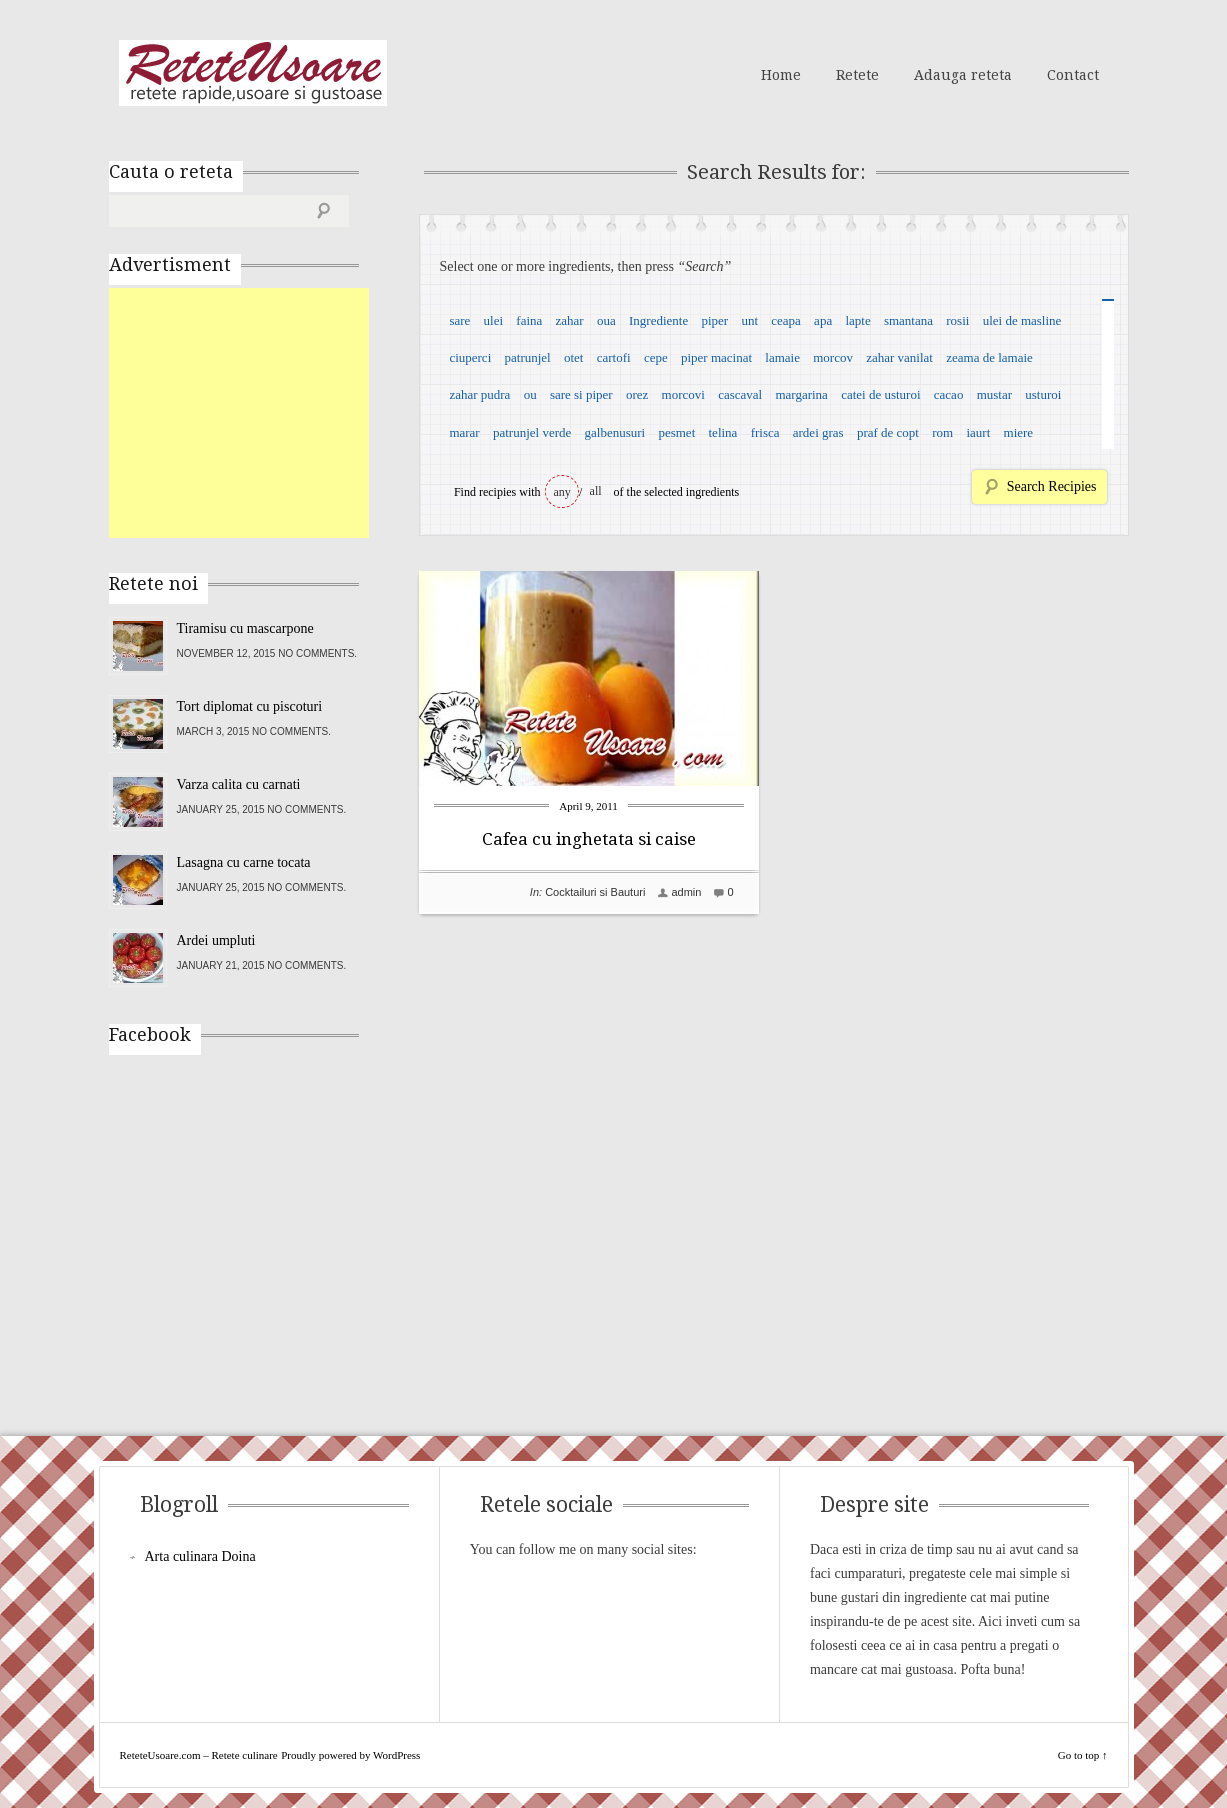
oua (606, 320)
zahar (570, 320)
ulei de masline (1022, 320)
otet (574, 357)
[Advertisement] (259, 413)
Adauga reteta (963, 75)
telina (723, 432)
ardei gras (818, 432)
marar (464, 432)
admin (686, 892)
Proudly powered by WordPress (350, 1755)
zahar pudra (479, 394)
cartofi (614, 357)
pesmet (676, 432)
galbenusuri (615, 432)
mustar (994, 394)
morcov (833, 357)
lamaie (782, 357)
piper (714, 320)
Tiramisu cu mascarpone (245, 628)
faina (529, 320)
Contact (1073, 75)
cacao (949, 394)
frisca (765, 432)
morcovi (683, 394)
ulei (494, 320)
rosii (957, 320)
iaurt (978, 432)
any (562, 492)
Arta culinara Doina (200, 1556)
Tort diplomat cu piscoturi (250, 706)
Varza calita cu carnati (239, 784)
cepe (656, 357)
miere (1019, 432)
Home (781, 75)
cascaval (740, 394)
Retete (857, 75)
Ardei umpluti (216, 940)
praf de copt (888, 432)
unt (749, 320)
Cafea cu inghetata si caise (589, 839)
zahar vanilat (899, 357)
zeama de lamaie (989, 357)
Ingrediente (658, 320)
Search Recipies (1052, 486)
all (596, 491)
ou (530, 394)
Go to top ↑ (1083, 1755)
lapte (857, 320)
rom (942, 432)
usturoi (1043, 394)
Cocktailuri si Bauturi (595, 892)
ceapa (786, 320)
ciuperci (470, 357)
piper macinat (716, 357)
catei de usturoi (880, 394)
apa (823, 320)
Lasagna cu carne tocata (244, 862)
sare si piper (581, 394)
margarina (801, 394)
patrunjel (528, 357)
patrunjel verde (532, 432)
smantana (908, 320)
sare (459, 320)
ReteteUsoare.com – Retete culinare (253, 73)
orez (637, 394)
